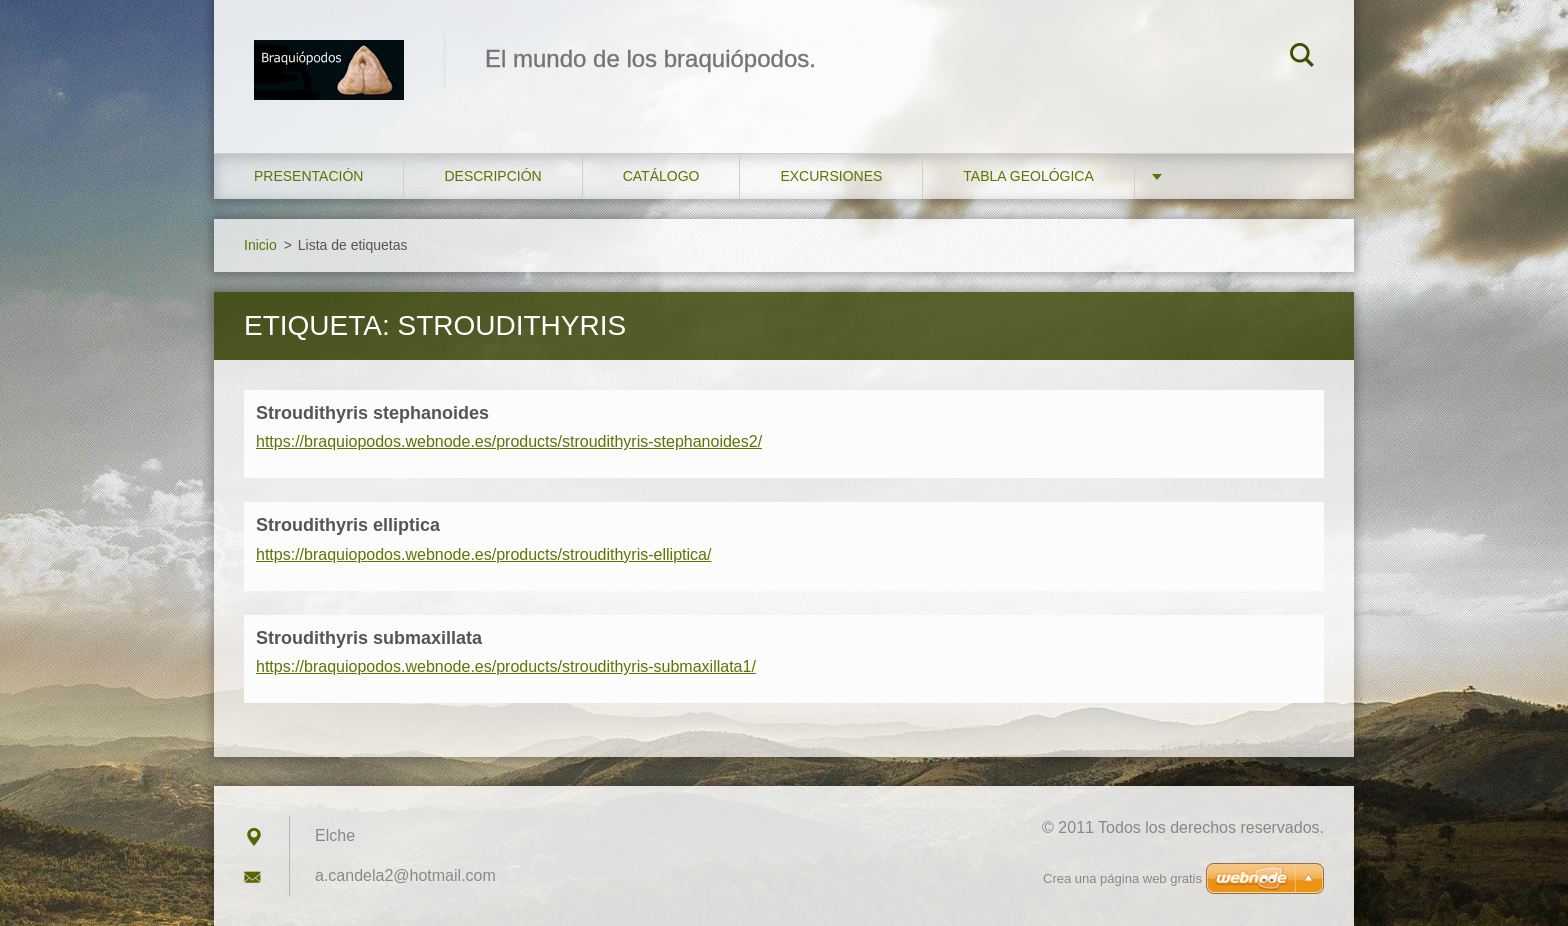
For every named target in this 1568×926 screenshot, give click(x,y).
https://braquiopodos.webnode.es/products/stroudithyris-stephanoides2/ (509, 441)
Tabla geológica (1028, 176)
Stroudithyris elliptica (348, 525)
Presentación (308, 176)
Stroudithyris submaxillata (369, 638)
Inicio (260, 245)
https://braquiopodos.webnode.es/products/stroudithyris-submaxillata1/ (506, 666)
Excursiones (831, 176)
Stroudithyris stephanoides (372, 413)
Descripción (492, 176)
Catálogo (661, 176)
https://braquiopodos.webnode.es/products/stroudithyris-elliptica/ (483, 554)
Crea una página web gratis (1122, 878)
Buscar (1302, 58)
